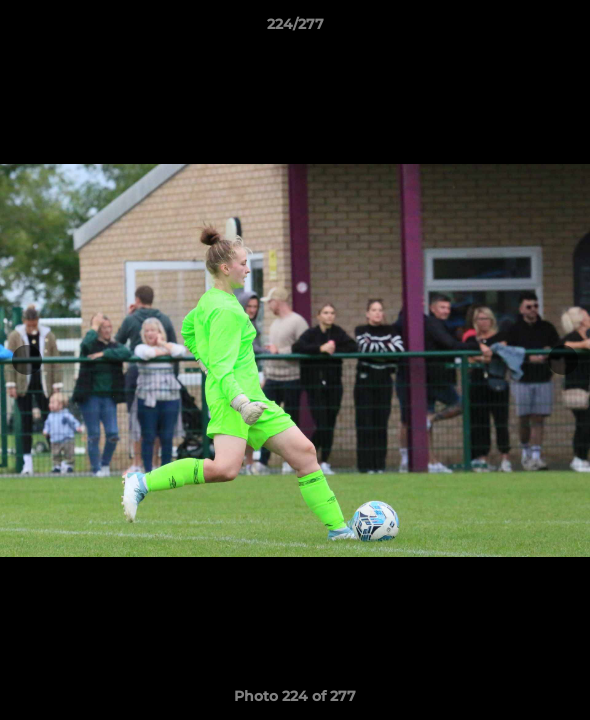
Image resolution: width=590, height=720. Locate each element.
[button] (566, 29)
